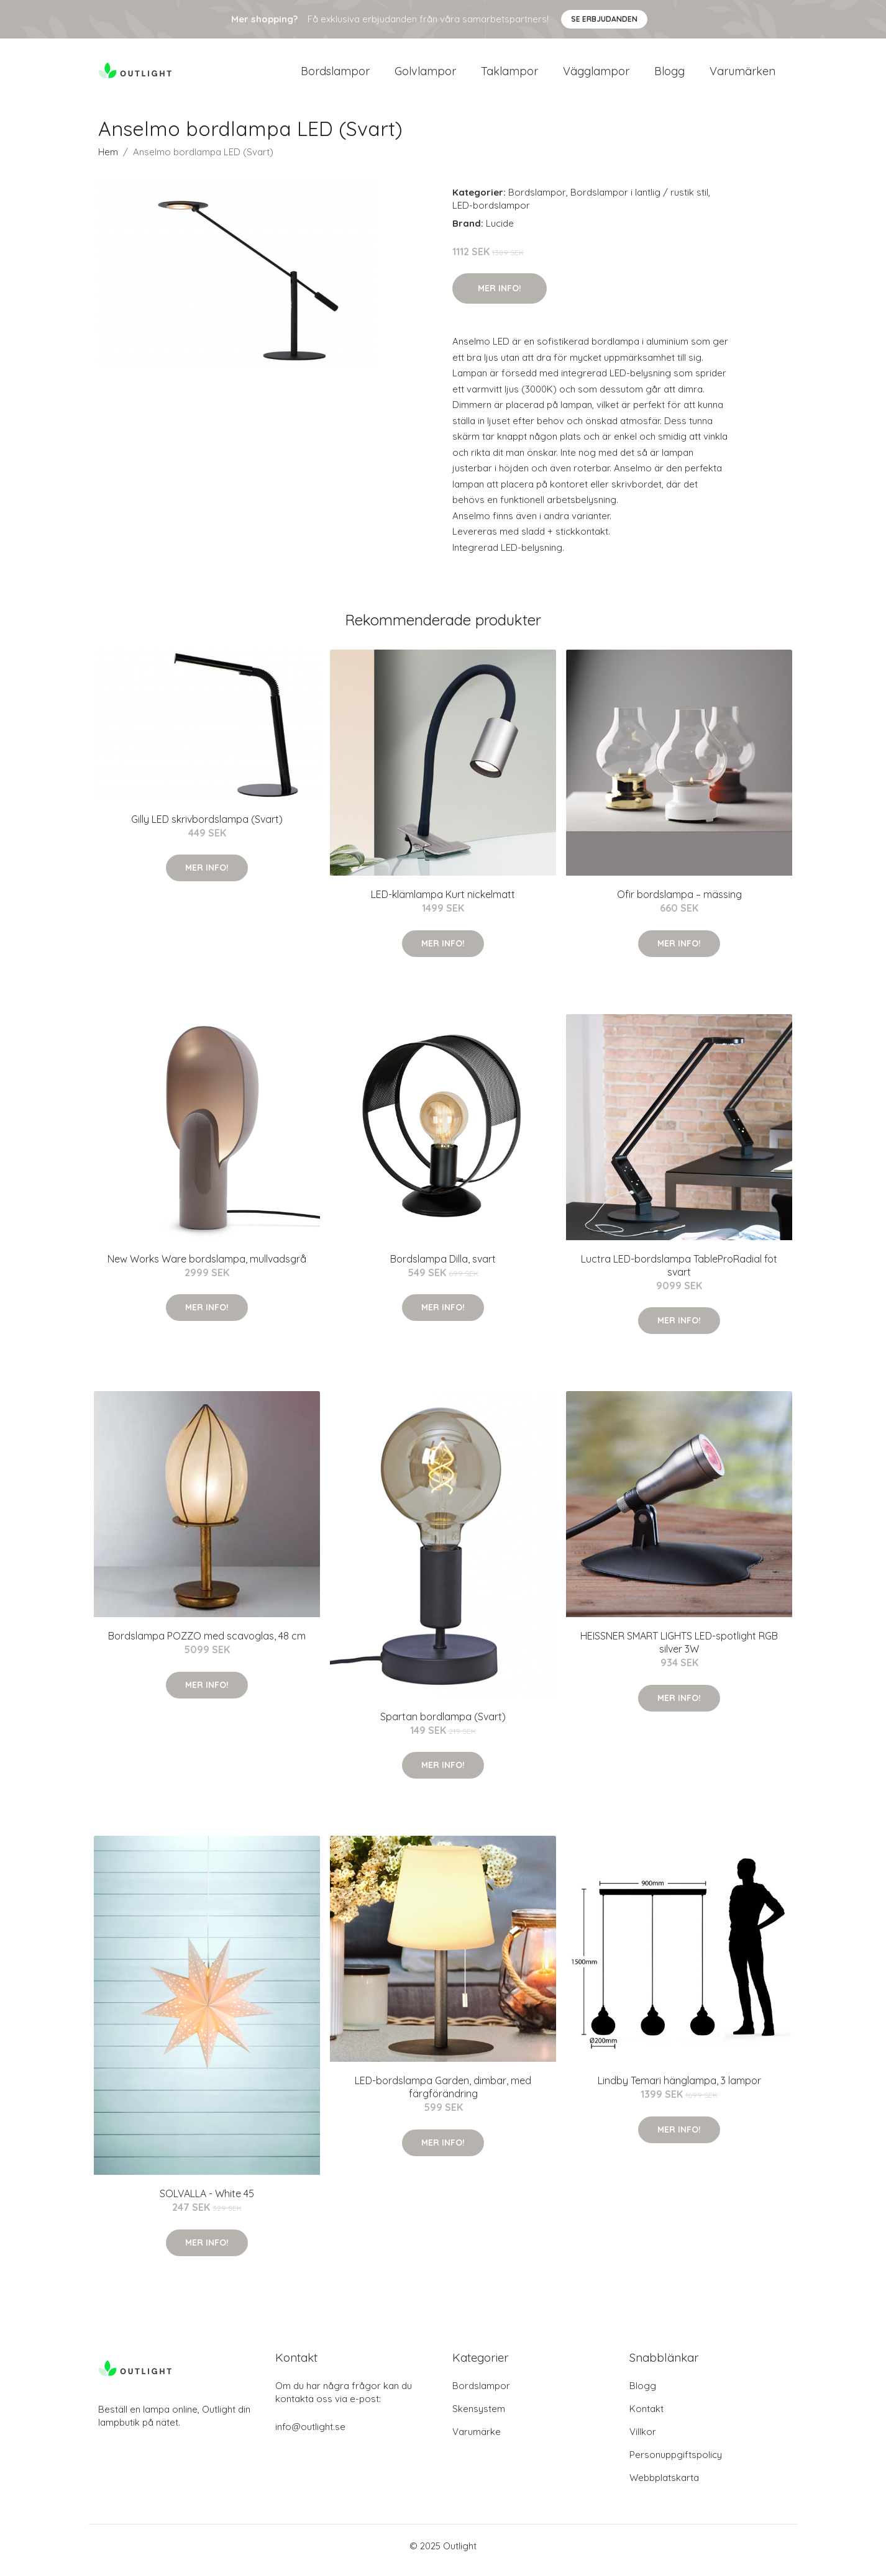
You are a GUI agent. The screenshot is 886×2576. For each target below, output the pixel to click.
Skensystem (478, 2417)
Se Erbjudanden (604, 19)
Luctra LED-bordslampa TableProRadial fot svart (679, 1274)
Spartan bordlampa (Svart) (443, 1725)
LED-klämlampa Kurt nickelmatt (443, 903)
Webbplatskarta (664, 2486)
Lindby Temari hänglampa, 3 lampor (679, 2089)
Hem (108, 160)
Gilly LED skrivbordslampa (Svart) (207, 828)
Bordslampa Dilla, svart (443, 1267)
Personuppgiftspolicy (675, 2463)
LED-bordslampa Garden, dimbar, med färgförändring (443, 2095)
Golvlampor (425, 75)
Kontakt (646, 2417)
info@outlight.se (310, 2435)
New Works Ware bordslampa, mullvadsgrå (206, 1267)
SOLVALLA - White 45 (207, 2202)
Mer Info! (499, 296)
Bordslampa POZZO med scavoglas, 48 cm (207, 1644)
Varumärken (742, 75)
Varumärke (476, 2440)
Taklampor (509, 75)
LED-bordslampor (491, 214)
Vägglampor (596, 75)
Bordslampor (335, 75)
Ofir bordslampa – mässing (679, 903)
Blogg (669, 75)
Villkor (642, 2440)
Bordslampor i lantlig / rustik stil (639, 201)
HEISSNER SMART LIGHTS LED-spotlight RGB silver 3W (679, 1651)
